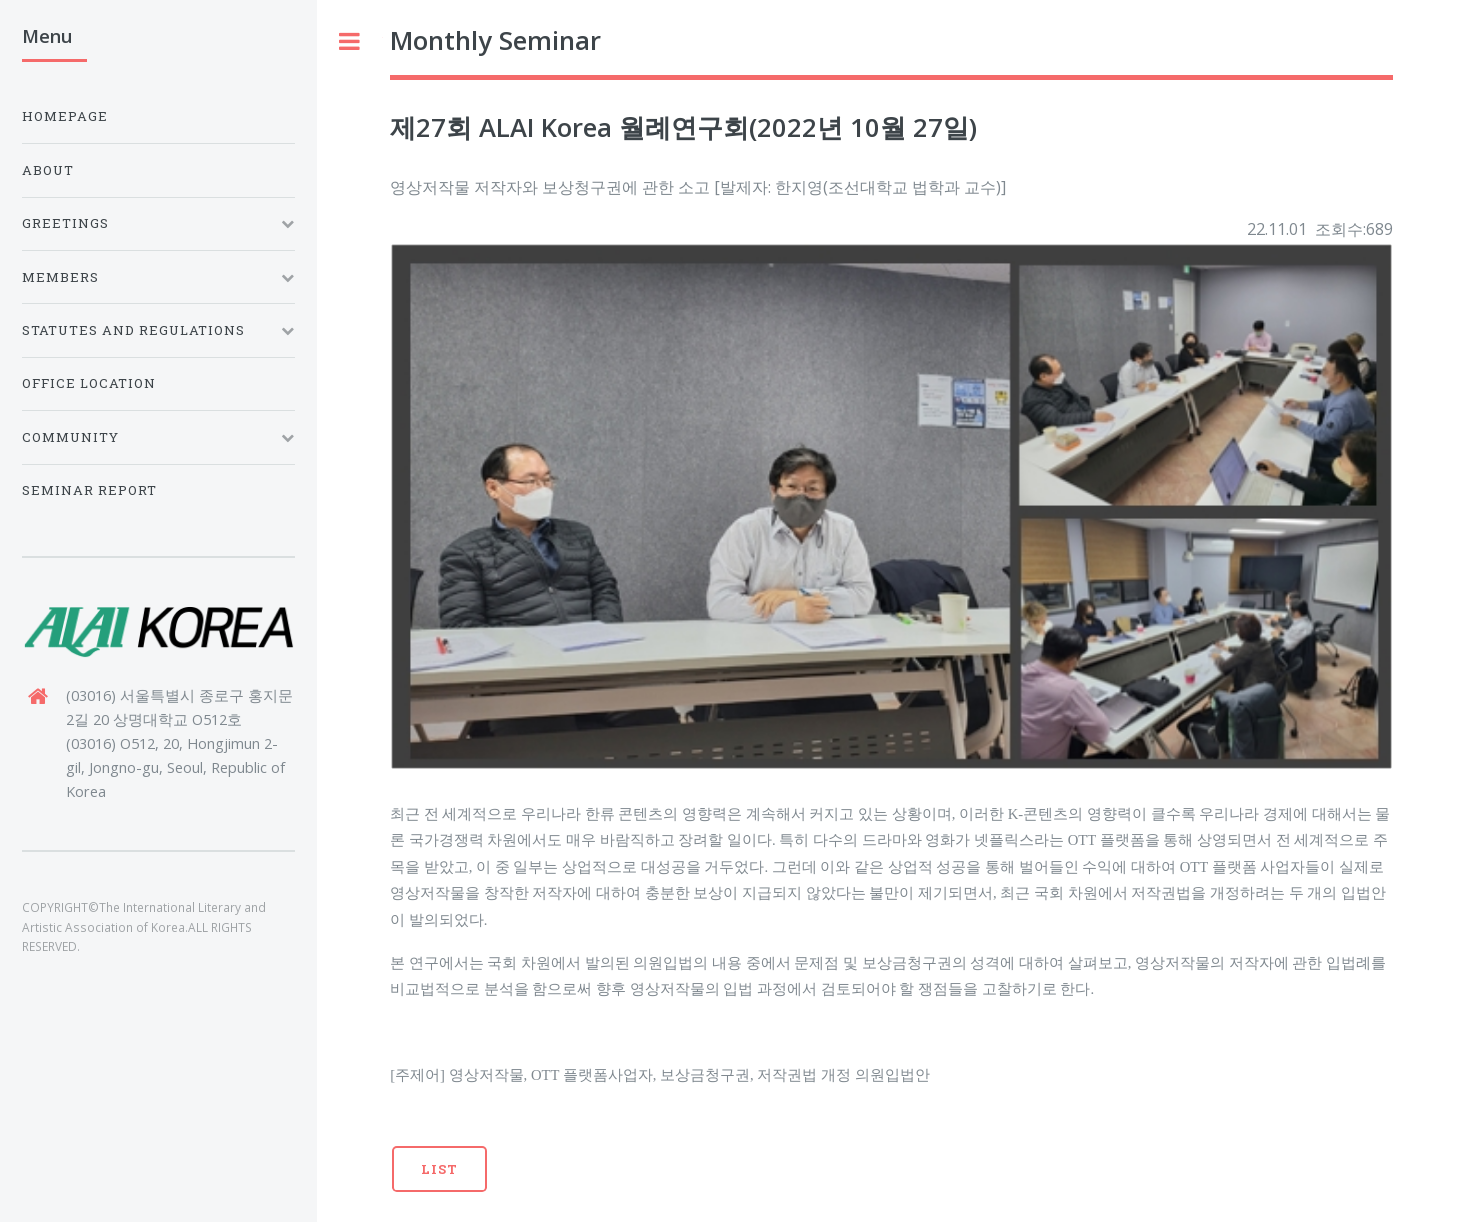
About (48, 170)
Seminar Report (89, 490)
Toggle (350, 41)
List (439, 1168)
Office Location (89, 383)
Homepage (65, 116)
